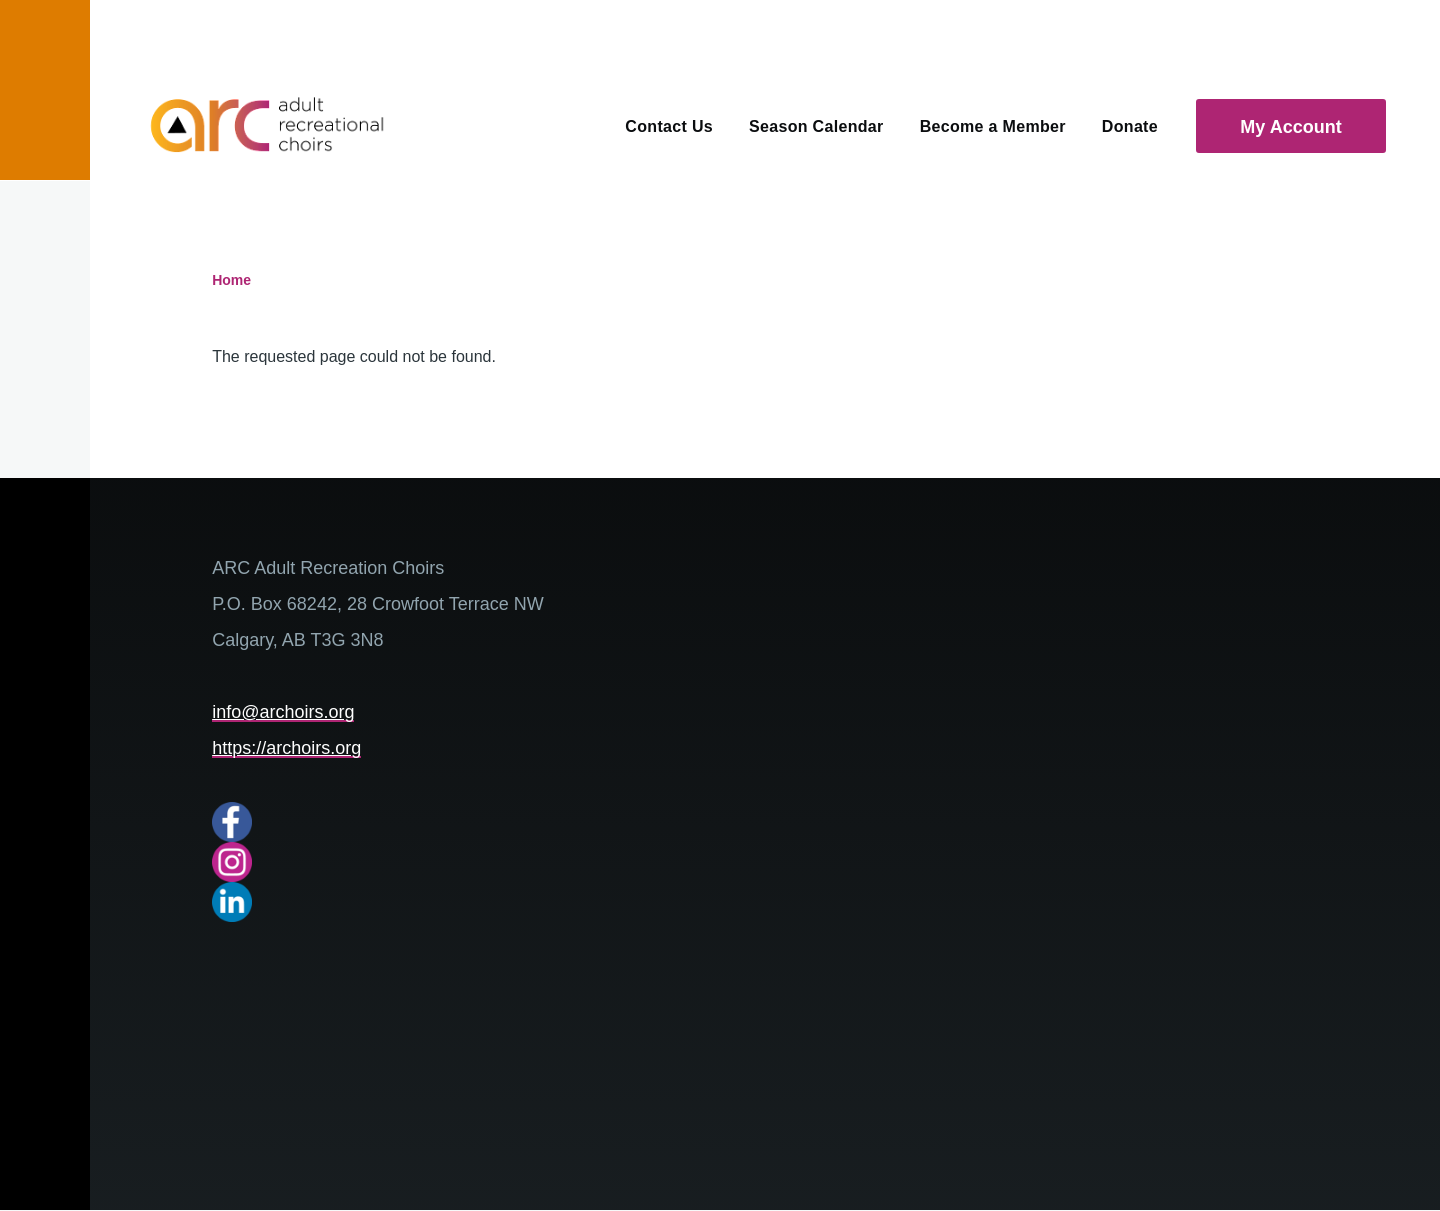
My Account (1290, 127)
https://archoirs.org (286, 748)
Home (231, 280)
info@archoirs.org (283, 712)
